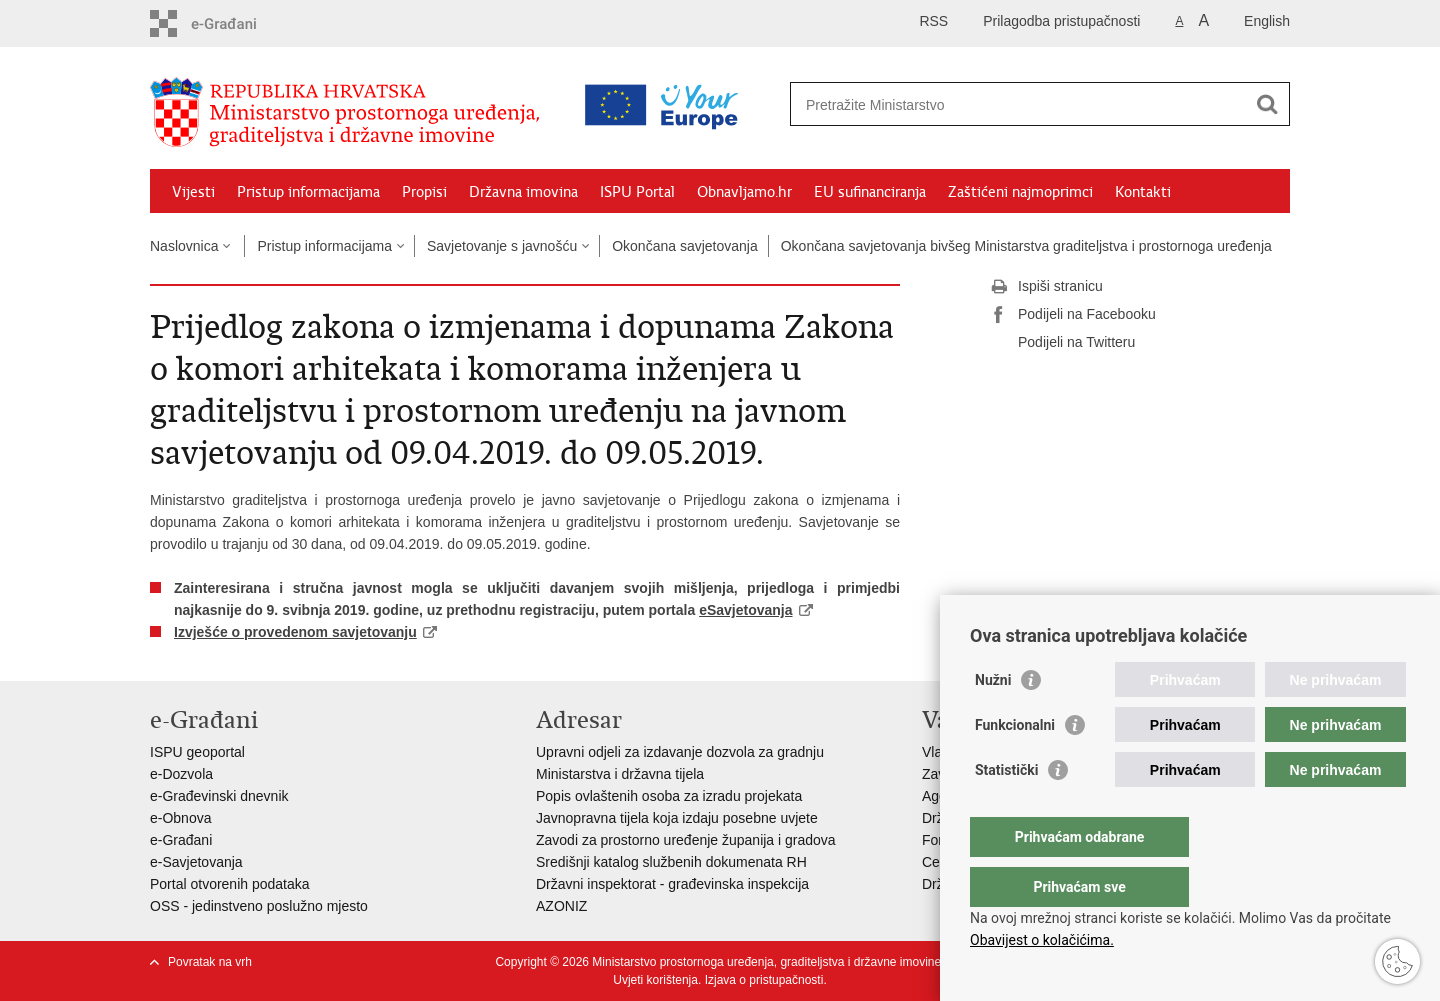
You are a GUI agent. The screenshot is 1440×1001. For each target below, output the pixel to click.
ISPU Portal (637, 192)
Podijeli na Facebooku (1073, 315)
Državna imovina (523, 192)
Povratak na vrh (210, 962)
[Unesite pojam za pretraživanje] (953, 104)
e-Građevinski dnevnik (219, 796)
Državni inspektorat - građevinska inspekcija (672, 884)
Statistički (1006, 810)
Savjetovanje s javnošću (502, 246)
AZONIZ (561, 906)
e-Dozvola (181, 774)
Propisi (424, 192)
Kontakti (1143, 192)
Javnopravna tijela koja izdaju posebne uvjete (677, 818)
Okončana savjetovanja (685, 246)
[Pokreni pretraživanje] (1267, 104)
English (1267, 21)
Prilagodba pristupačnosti (1061, 21)
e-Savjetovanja (196, 862)
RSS (933, 21)
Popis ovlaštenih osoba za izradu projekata (669, 796)
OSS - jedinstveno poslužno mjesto (259, 906)
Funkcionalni (1015, 765)
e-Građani (181, 840)
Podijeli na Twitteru (1062, 343)
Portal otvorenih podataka (230, 884)
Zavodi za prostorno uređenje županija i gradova (686, 840)
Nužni (993, 720)
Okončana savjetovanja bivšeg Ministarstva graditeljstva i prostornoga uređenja (1026, 246)
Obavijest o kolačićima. (1042, 940)
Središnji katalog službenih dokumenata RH (671, 862)
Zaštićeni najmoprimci (1020, 192)
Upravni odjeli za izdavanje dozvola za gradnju (680, 752)
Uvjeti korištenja (655, 980)
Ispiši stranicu (1046, 287)
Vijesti (193, 192)
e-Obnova (180, 818)
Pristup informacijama (308, 192)
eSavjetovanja (745, 610)
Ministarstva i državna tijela (620, 774)
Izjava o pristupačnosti (764, 980)
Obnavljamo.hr (744, 192)
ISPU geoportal (197, 752)
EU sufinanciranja (870, 192)
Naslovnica (184, 246)
